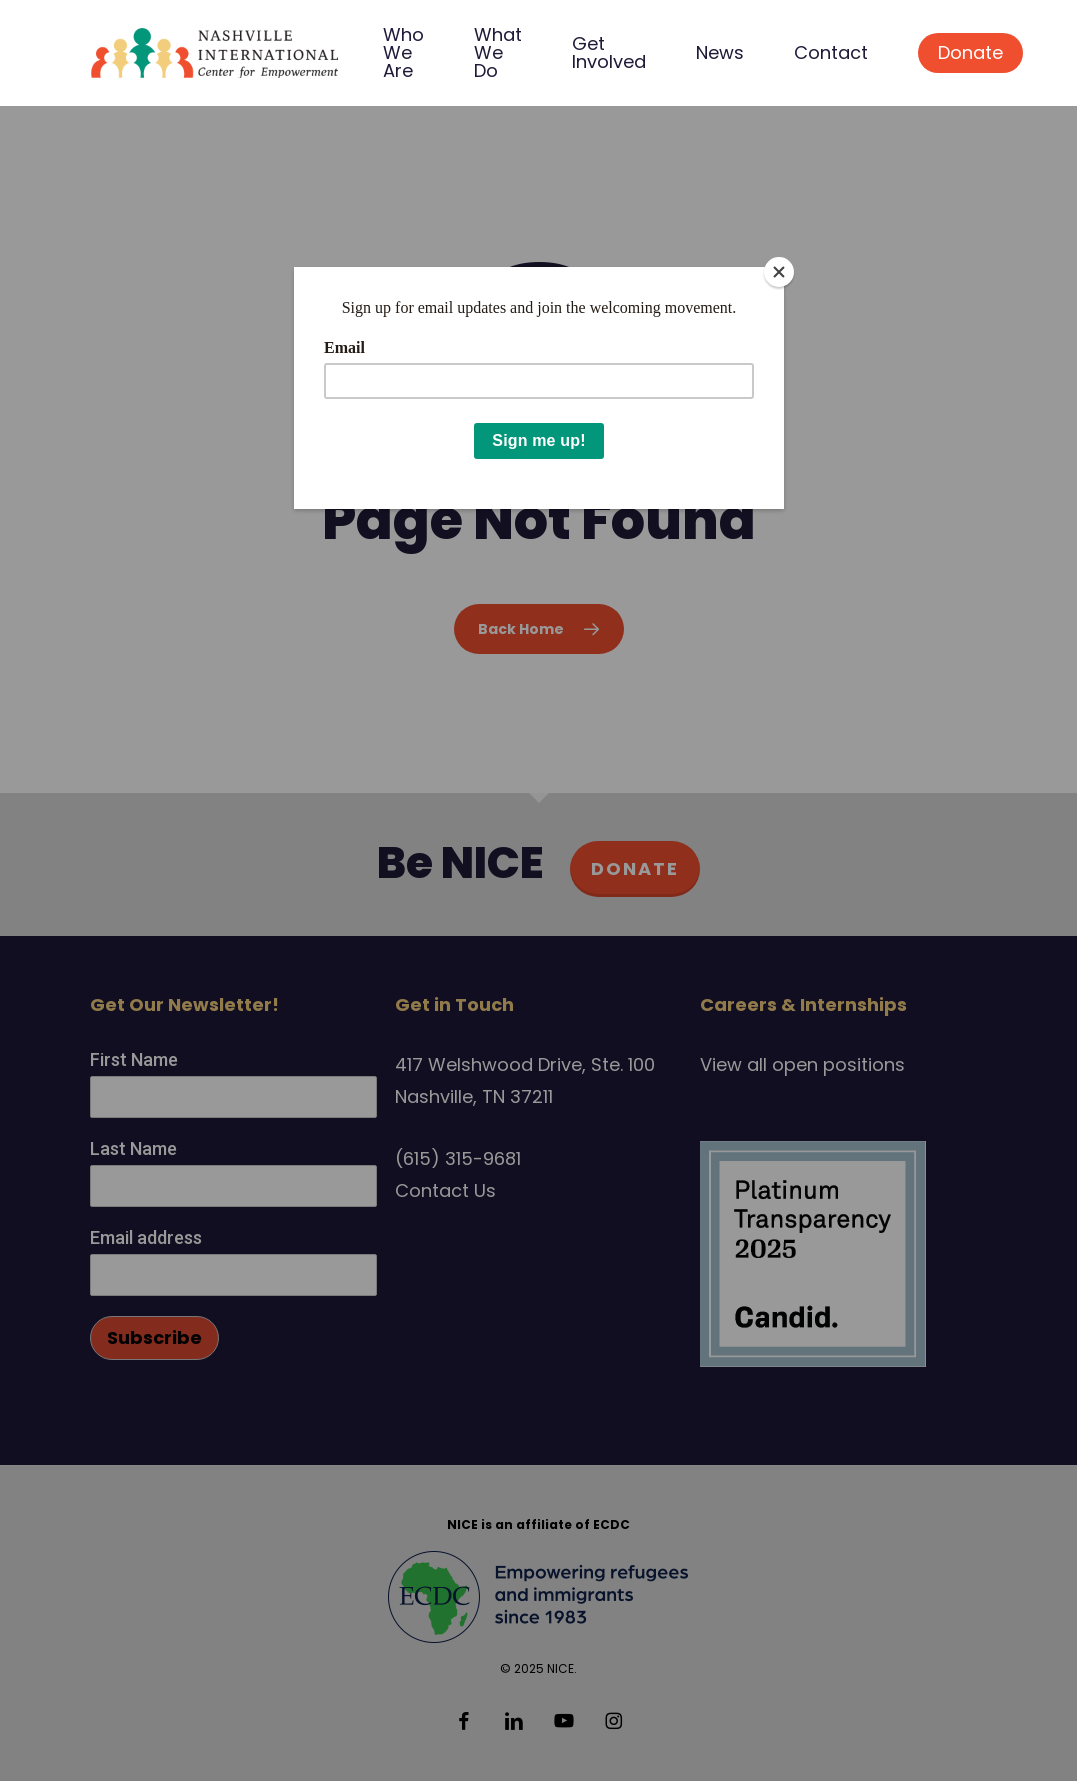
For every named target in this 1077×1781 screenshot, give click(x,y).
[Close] (779, 272)
